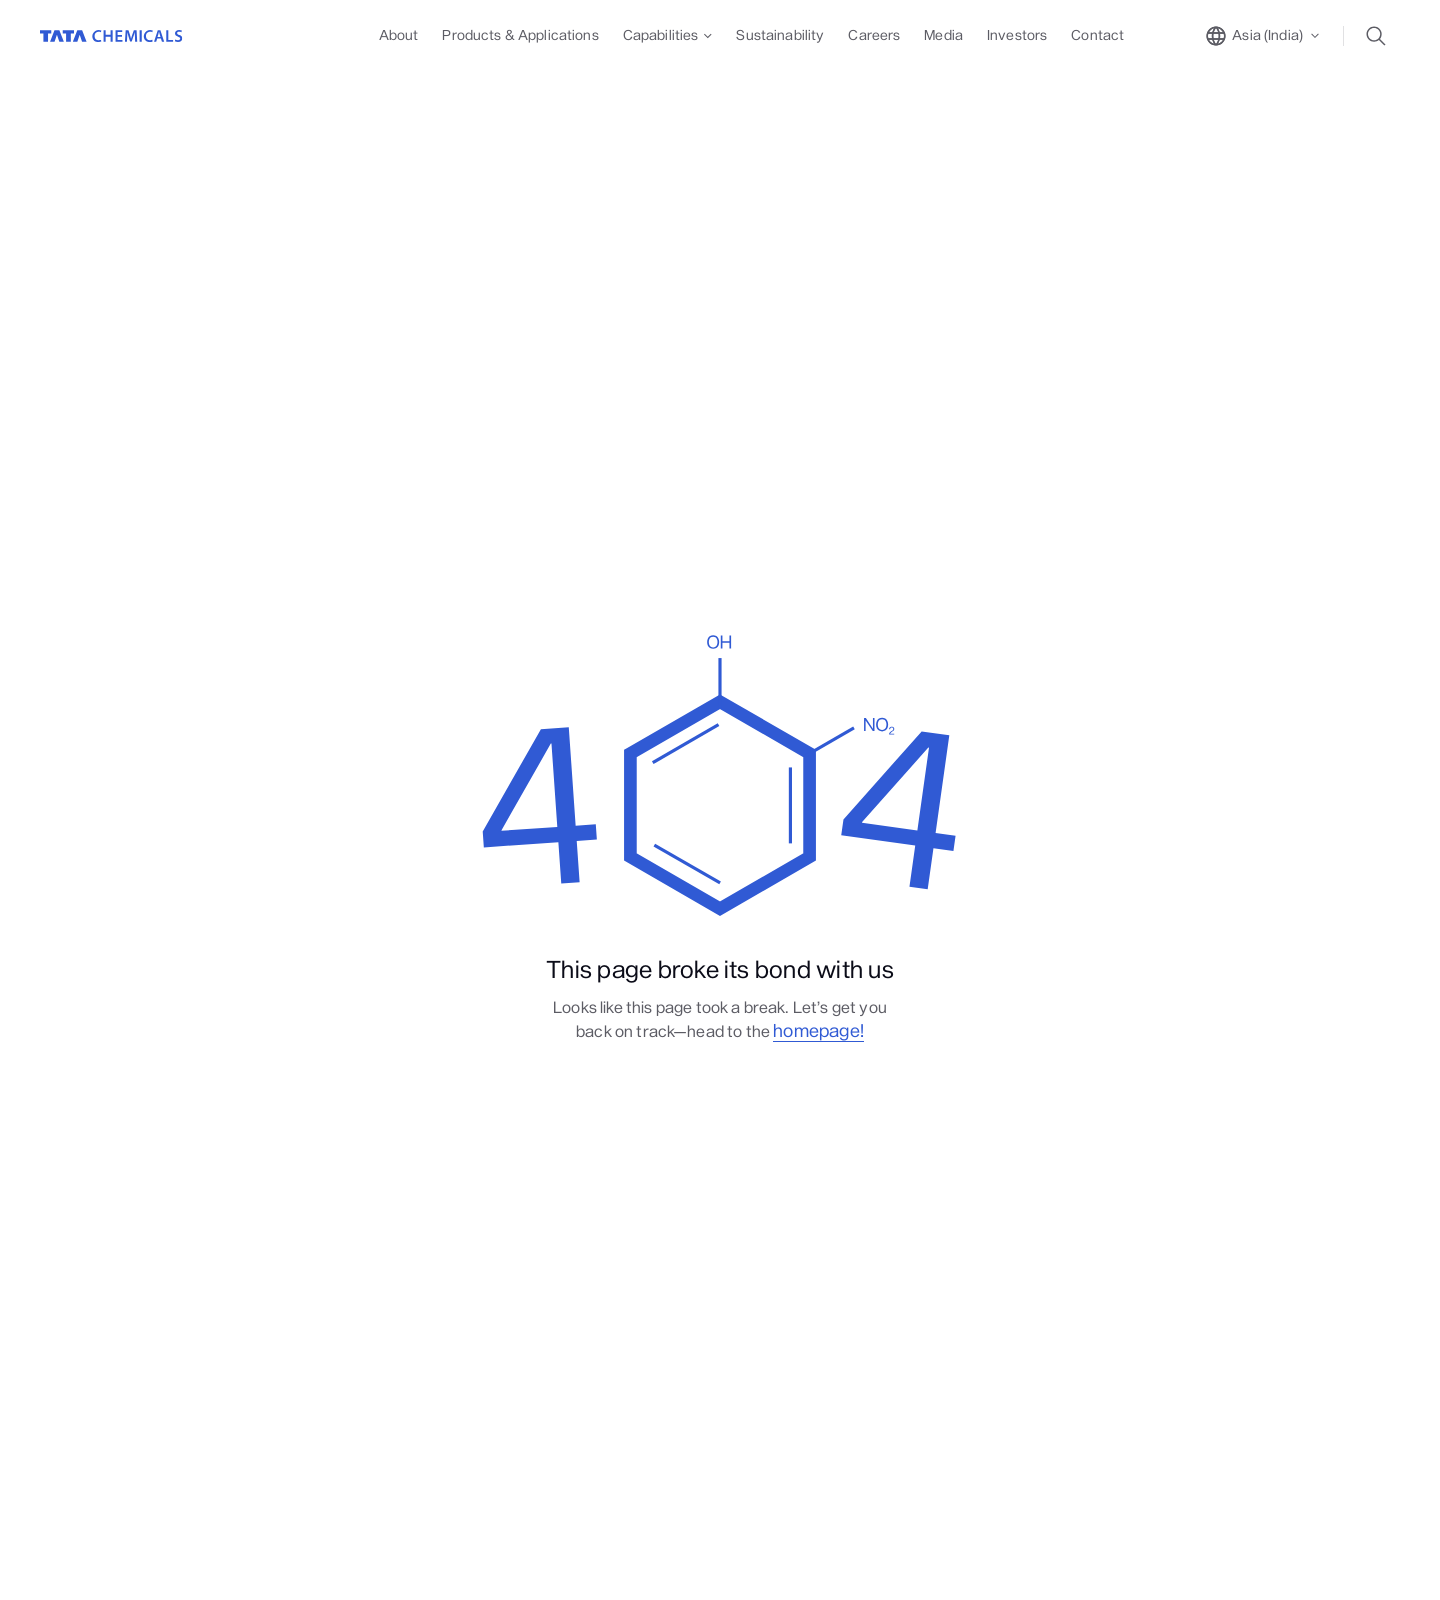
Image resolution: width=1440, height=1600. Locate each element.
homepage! (818, 1031)
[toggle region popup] (1263, 36)
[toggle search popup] (1382, 36)
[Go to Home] (111, 36)
